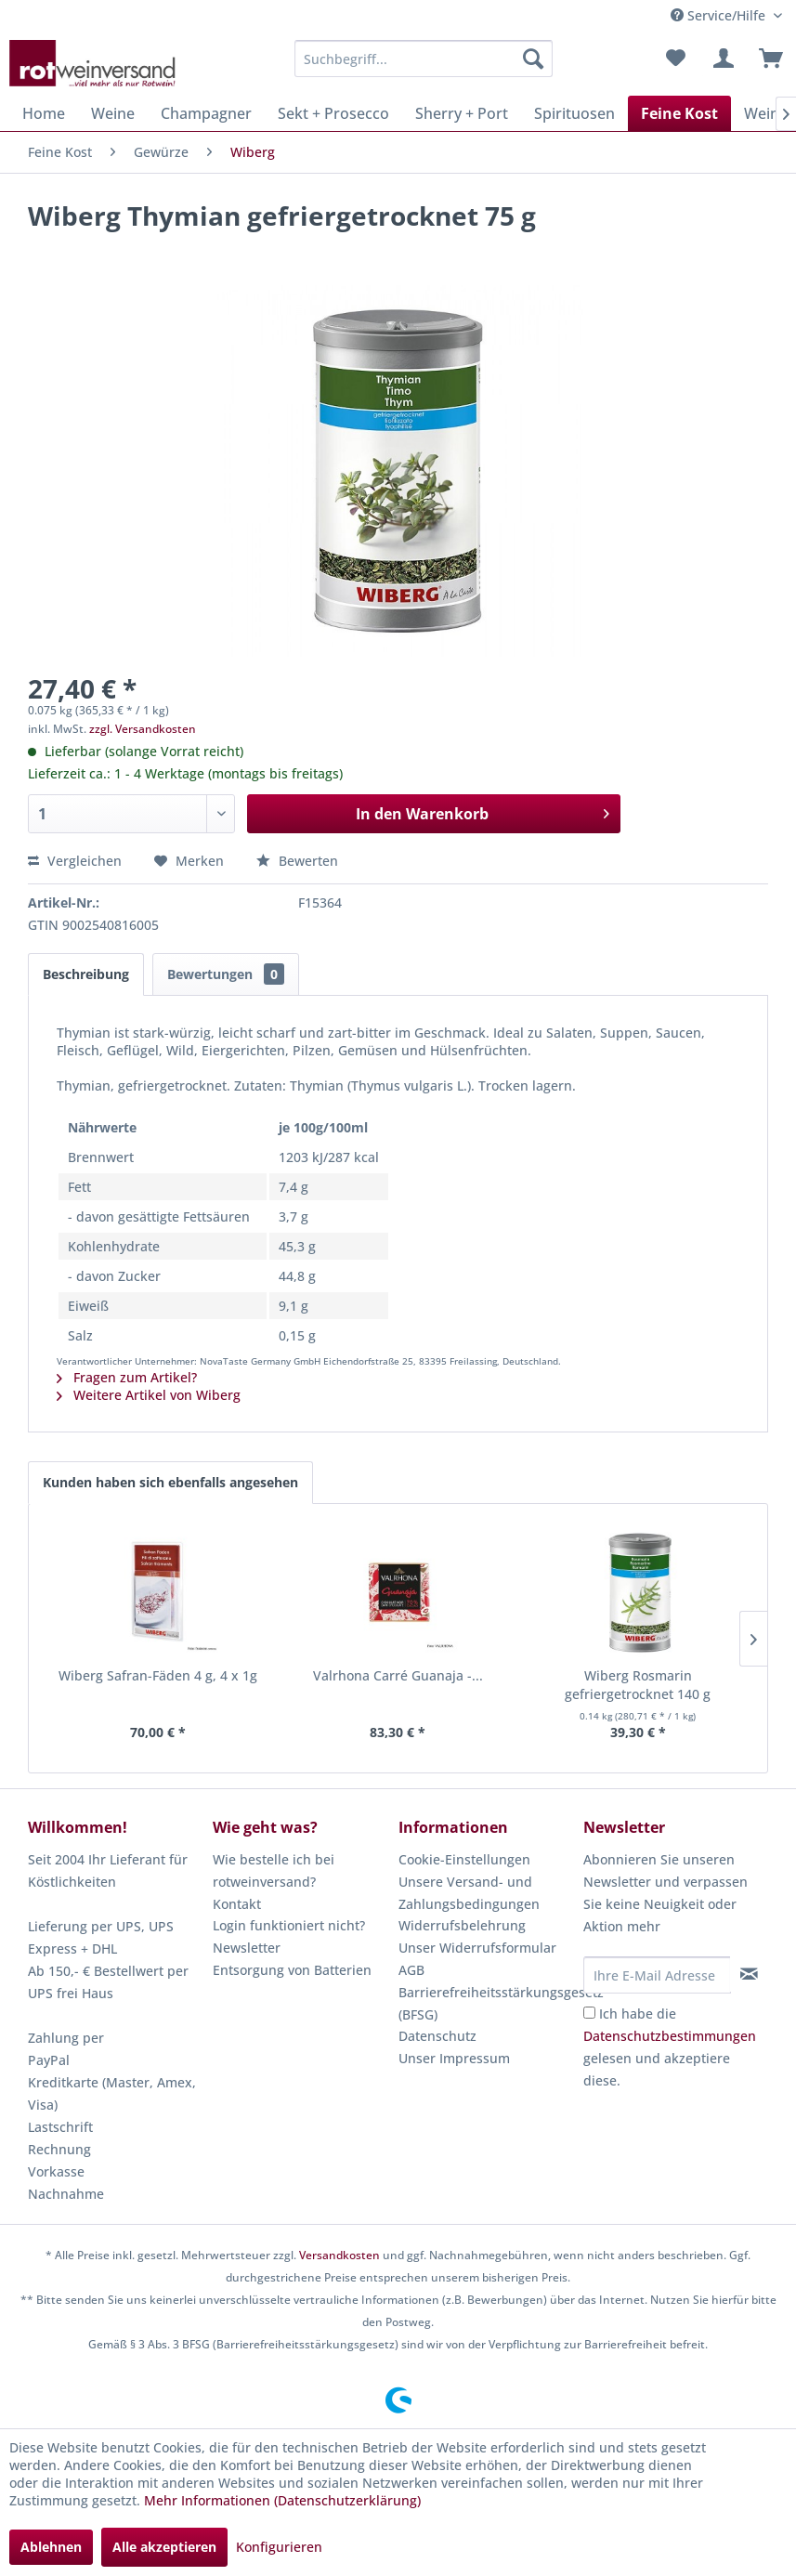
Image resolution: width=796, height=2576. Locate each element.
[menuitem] (424, 58)
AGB (411, 1970)
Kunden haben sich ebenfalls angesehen (170, 1482)
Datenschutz (437, 2036)
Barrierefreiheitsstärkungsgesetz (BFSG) (486, 2003)
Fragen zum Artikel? (127, 1377)
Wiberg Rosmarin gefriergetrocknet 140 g (638, 1685)
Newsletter (247, 1947)
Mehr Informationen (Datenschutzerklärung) (282, 2500)
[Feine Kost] (679, 113)
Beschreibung (86, 974)
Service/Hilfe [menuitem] (720, 15)
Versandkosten (339, 2255)
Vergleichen (75, 861)
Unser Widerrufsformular (477, 1947)
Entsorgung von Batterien (292, 1970)
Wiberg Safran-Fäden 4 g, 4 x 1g (158, 1675)
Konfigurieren (279, 2547)
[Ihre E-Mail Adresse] (657, 1975)
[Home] (43, 113)
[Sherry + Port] (461, 113)
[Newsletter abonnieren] (748, 1974)
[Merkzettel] (675, 58)
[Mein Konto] (720, 58)
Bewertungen (225, 974)
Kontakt (237, 1904)
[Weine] (113, 113)
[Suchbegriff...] (424, 58)
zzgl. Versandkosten (142, 729)
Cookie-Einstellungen (464, 1859)
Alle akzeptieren (164, 2547)
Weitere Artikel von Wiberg (149, 1395)
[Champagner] (206, 113)
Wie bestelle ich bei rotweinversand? (273, 1870)
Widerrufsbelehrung (462, 1925)
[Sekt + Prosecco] (333, 113)
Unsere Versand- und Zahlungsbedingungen (469, 1893)
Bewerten (297, 861)
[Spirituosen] (574, 113)
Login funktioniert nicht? (289, 1925)
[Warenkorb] (766, 58)
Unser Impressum (454, 2058)
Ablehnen (51, 2547)
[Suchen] (533, 58)
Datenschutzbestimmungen (669, 2036)
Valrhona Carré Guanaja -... (398, 1675)
